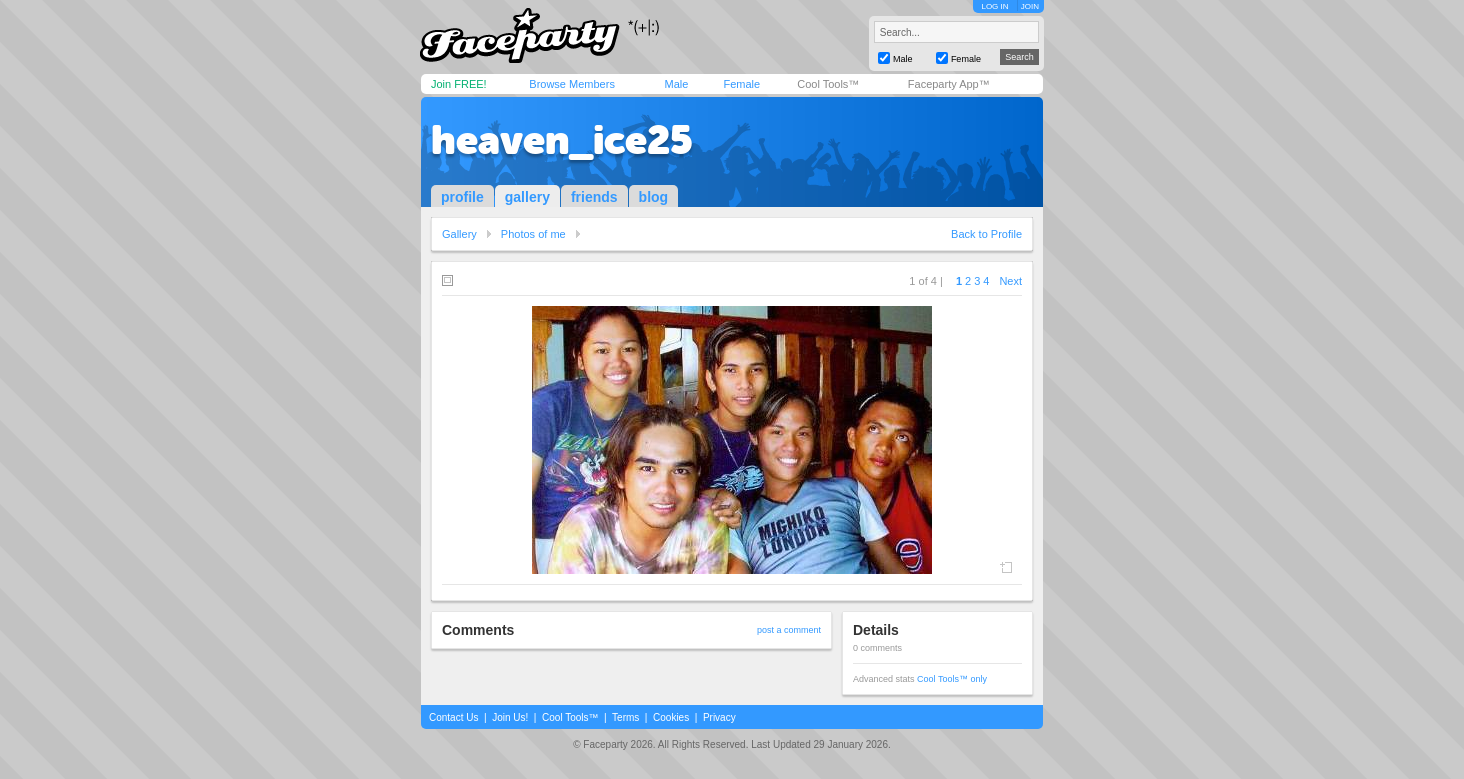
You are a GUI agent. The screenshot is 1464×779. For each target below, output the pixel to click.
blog (654, 197)
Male (676, 84)
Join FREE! (459, 84)
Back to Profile (986, 234)
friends (594, 197)
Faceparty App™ (949, 84)
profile (462, 197)
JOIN (1030, 6)
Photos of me (533, 234)
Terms (625, 717)
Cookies (671, 717)
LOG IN (994, 6)
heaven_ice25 (562, 140)
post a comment (789, 630)
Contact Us (453, 717)
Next (1010, 281)
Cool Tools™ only (952, 679)
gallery (527, 197)
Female (741, 84)
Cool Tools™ (828, 84)
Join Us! (510, 717)
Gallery (459, 234)
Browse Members (572, 84)
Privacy (719, 717)
